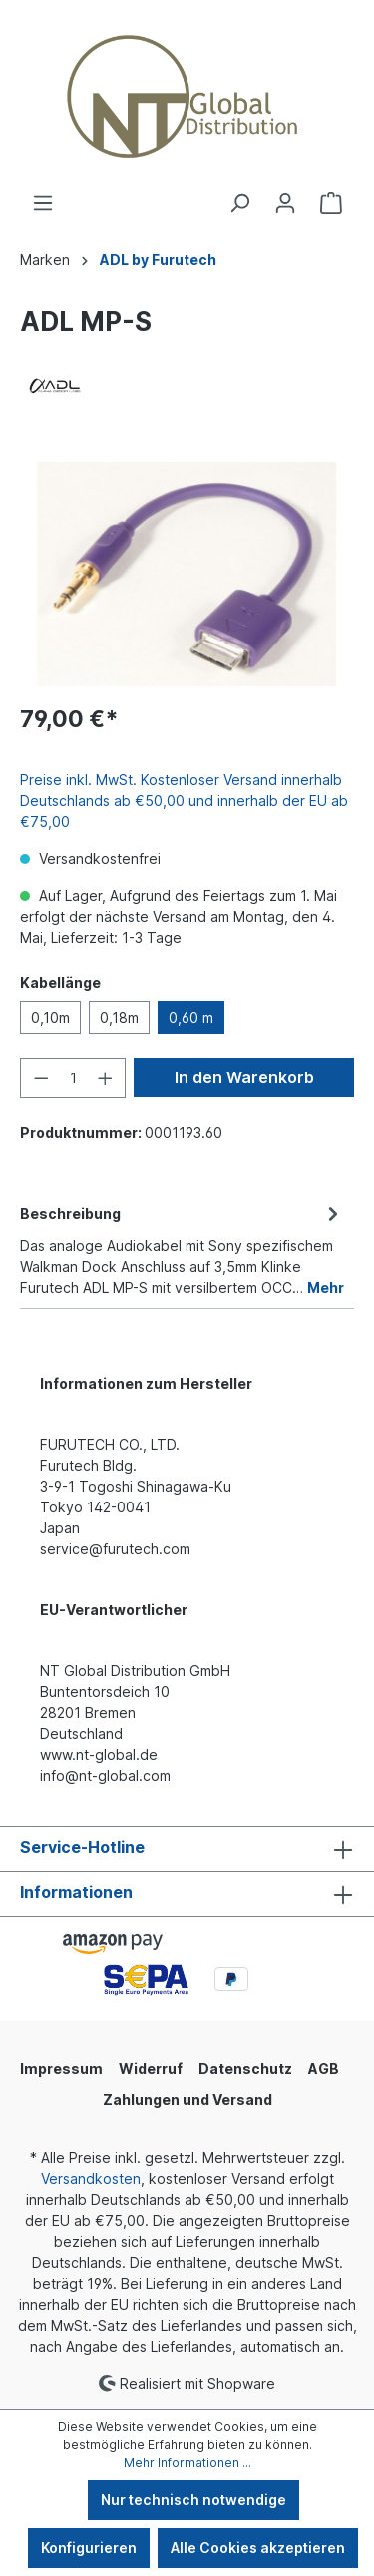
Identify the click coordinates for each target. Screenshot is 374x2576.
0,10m (50, 1017)
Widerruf (151, 2068)
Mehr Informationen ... (187, 2462)
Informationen (76, 1892)
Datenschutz (245, 2068)
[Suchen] (239, 202)
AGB (323, 2068)
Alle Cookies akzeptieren (258, 2547)
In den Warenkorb (244, 1077)
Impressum (61, 2068)
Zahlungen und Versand (187, 2099)
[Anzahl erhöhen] (106, 1078)
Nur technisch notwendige (193, 2499)
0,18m (119, 1017)
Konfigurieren (89, 2547)
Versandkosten (91, 2178)
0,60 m (191, 1017)
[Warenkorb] (331, 202)
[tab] (182, 1249)
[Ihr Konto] (285, 202)
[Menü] (43, 202)
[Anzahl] (73, 1078)
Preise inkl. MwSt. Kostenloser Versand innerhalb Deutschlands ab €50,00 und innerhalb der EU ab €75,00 (184, 800)
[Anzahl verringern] (41, 1078)
